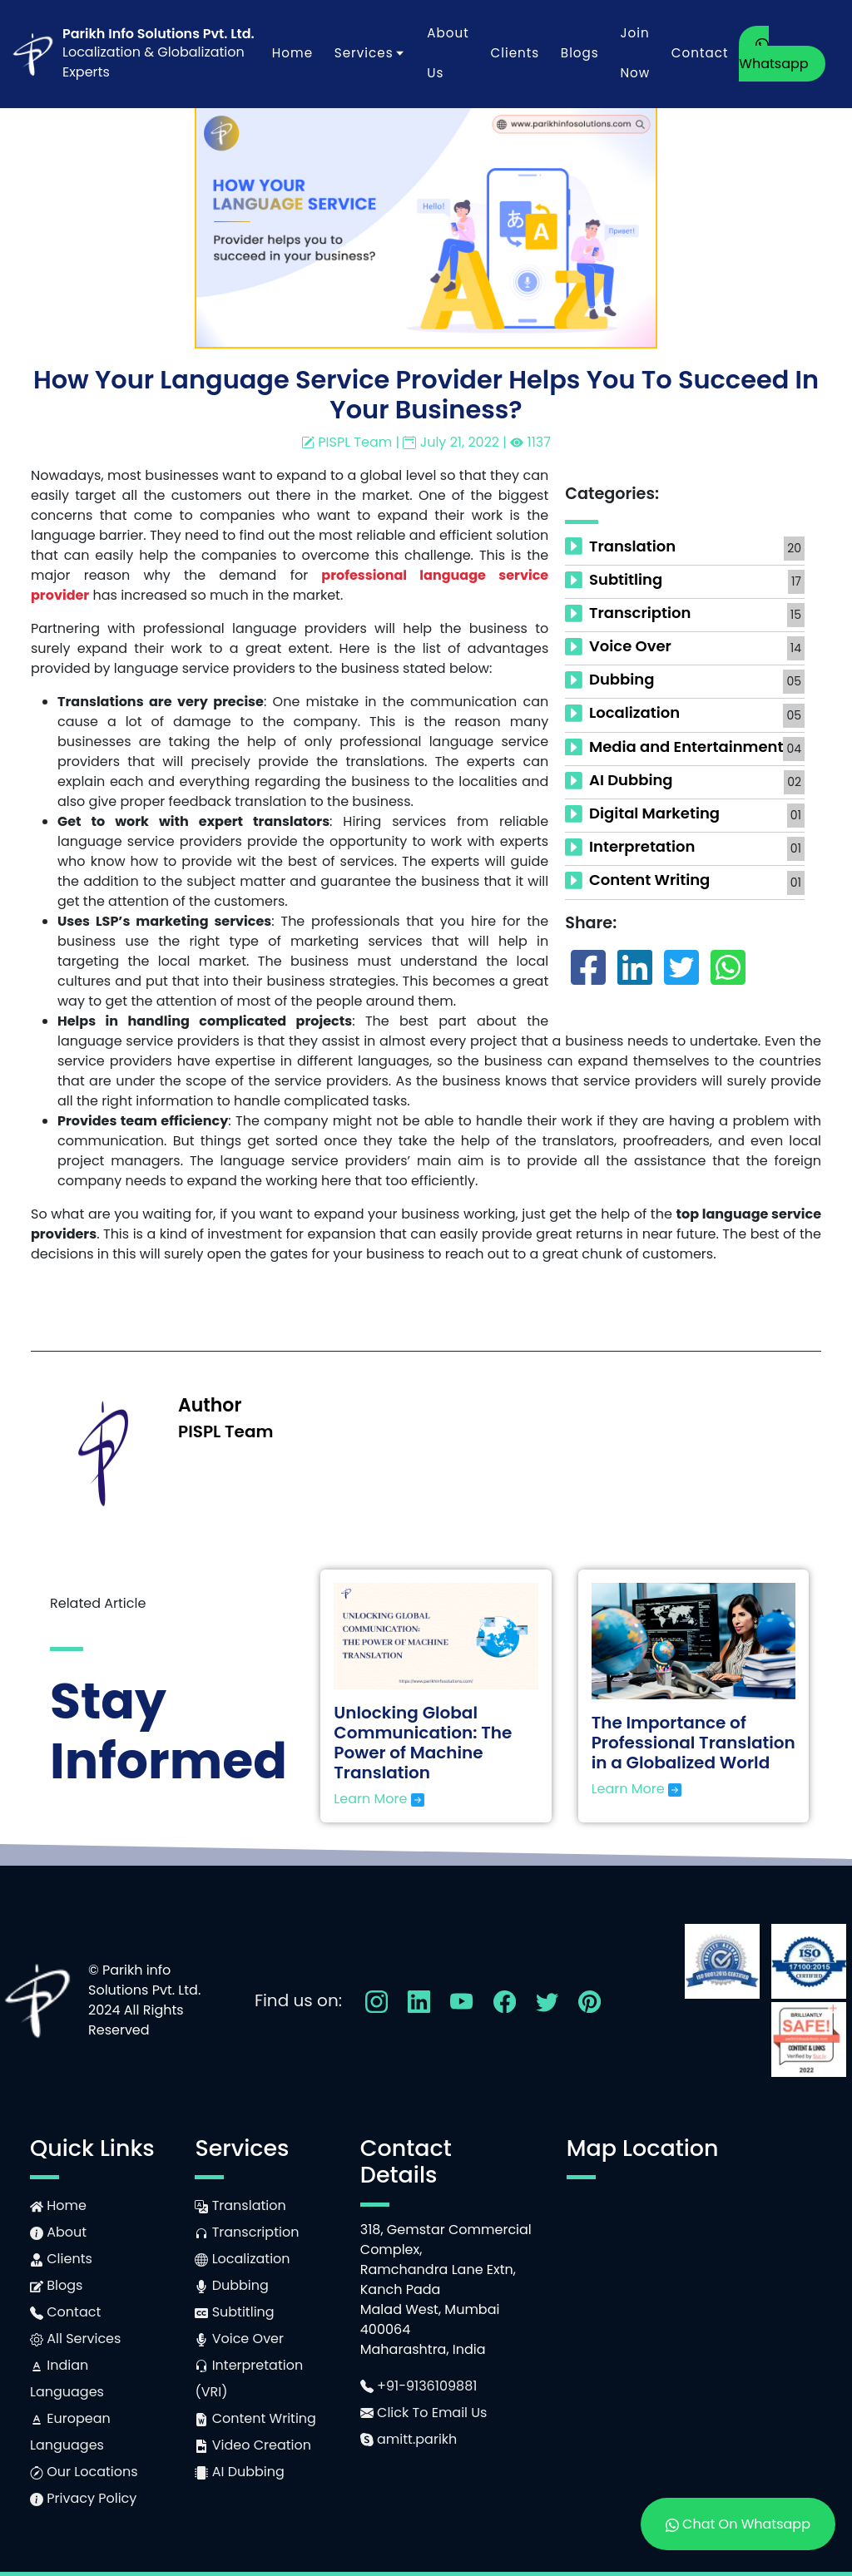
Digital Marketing (654, 813)
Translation (632, 546)
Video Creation (253, 2445)
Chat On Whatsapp (738, 2524)
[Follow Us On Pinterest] (589, 2000)
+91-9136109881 (419, 2386)
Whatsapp (773, 55)
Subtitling (625, 579)
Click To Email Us (424, 2412)
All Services (75, 2338)
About (58, 2232)
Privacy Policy (83, 2498)
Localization (634, 712)
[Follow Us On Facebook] (504, 2000)
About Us (447, 53)
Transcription (640, 612)
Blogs (580, 53)
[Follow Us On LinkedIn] (419, 2000)
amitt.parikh (409, 2439)
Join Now (635, 53)
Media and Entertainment (686, 746)
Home (292, 53)
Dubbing (621, 679)
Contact (700, 53)
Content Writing (649, 879)
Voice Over (630, 645)
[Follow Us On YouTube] (461, 2000)
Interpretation (642, 846)
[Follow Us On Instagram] (376, 2000)
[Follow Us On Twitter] (547, 2000)
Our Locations (84, 2471)
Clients (514, 53)
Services (370, 53)
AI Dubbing (631, 779)
